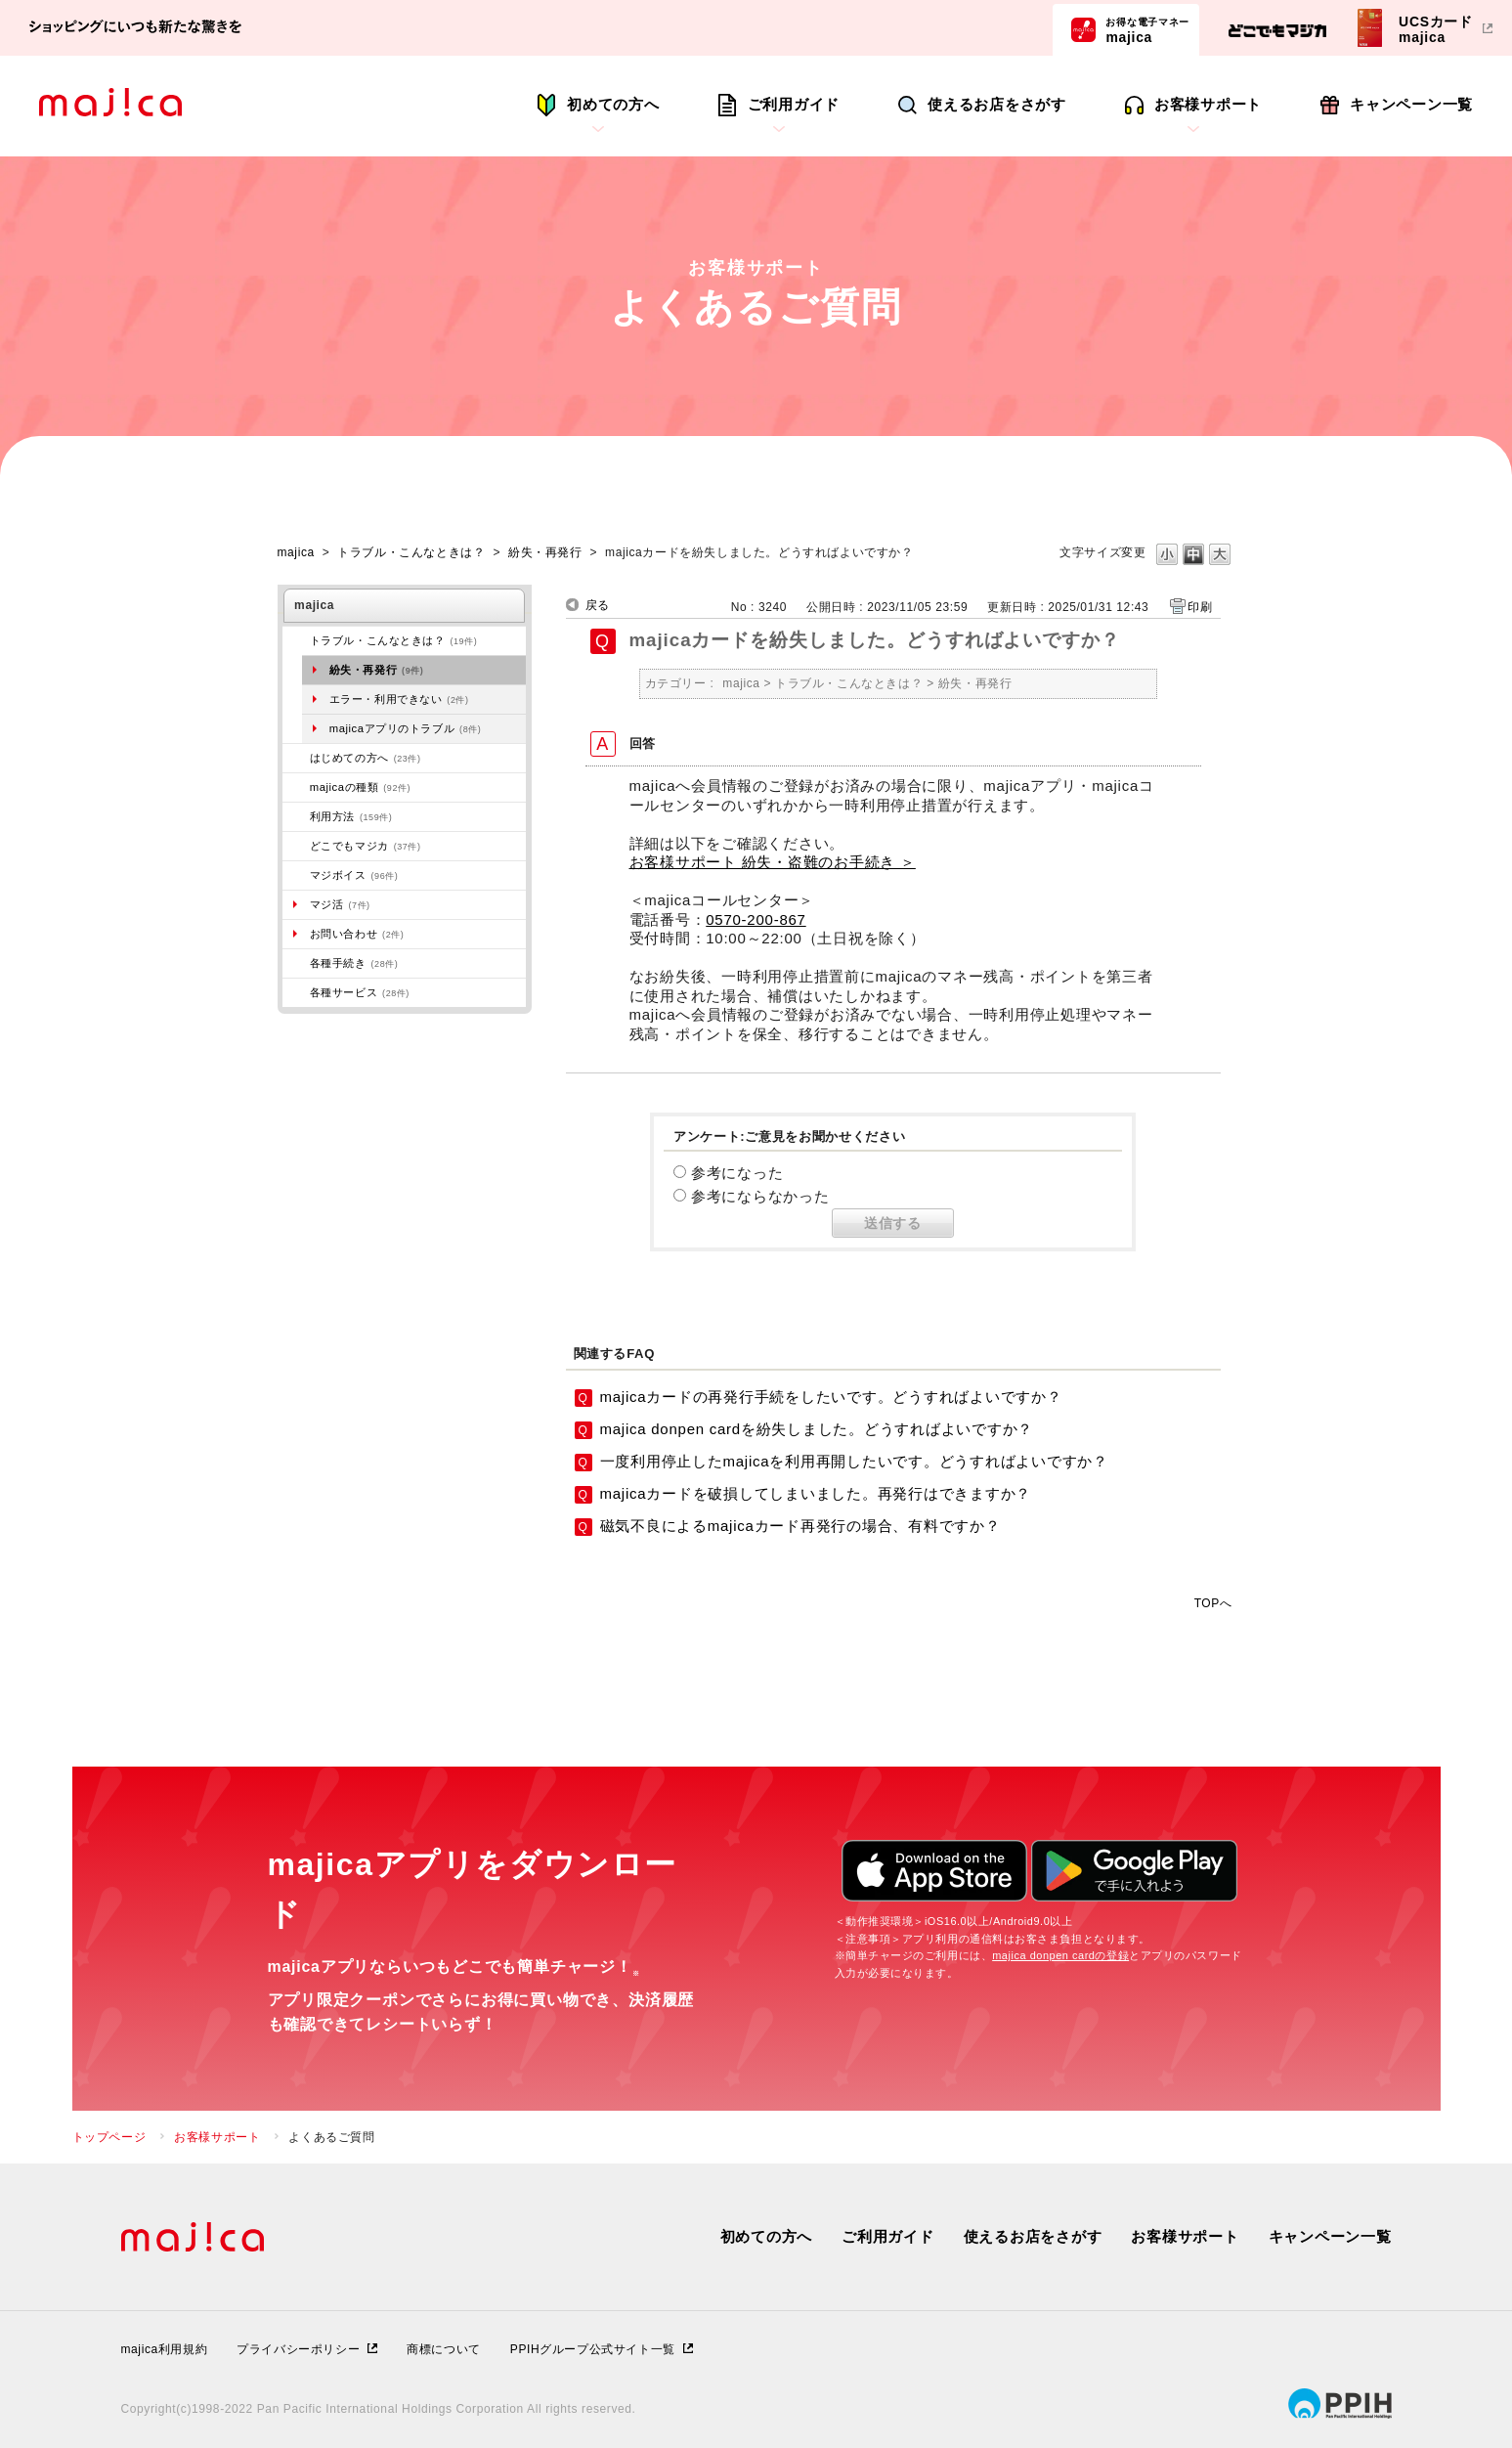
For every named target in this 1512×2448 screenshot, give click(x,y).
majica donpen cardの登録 (1060, 1955)
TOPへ (1213, 1602)
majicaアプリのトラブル (405, 728)
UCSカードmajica (1436, 29)
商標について (444, 2349)
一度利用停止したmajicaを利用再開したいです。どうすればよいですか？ (854, 1461)
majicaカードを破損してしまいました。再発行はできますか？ (816, 1493)
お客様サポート (1208, 104)
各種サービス (360, 992)
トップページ (109, 2137)
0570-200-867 (755, 919)
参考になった (737, 1172)
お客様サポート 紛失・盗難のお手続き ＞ (772, 861)
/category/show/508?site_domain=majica (296, 787)
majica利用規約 (164, 2349)
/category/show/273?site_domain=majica (296, 640)
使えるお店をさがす (997, 104)
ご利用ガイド (794, 104)
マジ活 (340, 904)
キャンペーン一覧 (1411, 104)
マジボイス (354, 875)
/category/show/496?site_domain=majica (296, 845)
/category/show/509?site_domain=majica (296, 816)
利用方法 (351, 816)
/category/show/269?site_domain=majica (296, 757)
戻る (597, 605)
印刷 (1200, 607)
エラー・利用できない (399, 699)
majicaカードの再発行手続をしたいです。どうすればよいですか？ (831, 1396)
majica (1147, 29)
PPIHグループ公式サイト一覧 (592, 2349)
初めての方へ (613, 104)
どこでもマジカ (365, 846)
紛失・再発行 (545, 552)
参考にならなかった (760, 1196)
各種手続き (354, 963)
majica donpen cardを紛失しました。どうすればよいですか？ (817, 1429)
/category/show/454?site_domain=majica (296, 875)
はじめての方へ (365, 758)
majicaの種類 (360, 787)
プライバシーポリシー (298, 2349)
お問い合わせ (357, 934)
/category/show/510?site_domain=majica (296, 992)
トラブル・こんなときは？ (411, 552)
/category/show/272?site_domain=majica (296, 963)
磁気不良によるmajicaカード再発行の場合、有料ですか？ (800, 1525)
